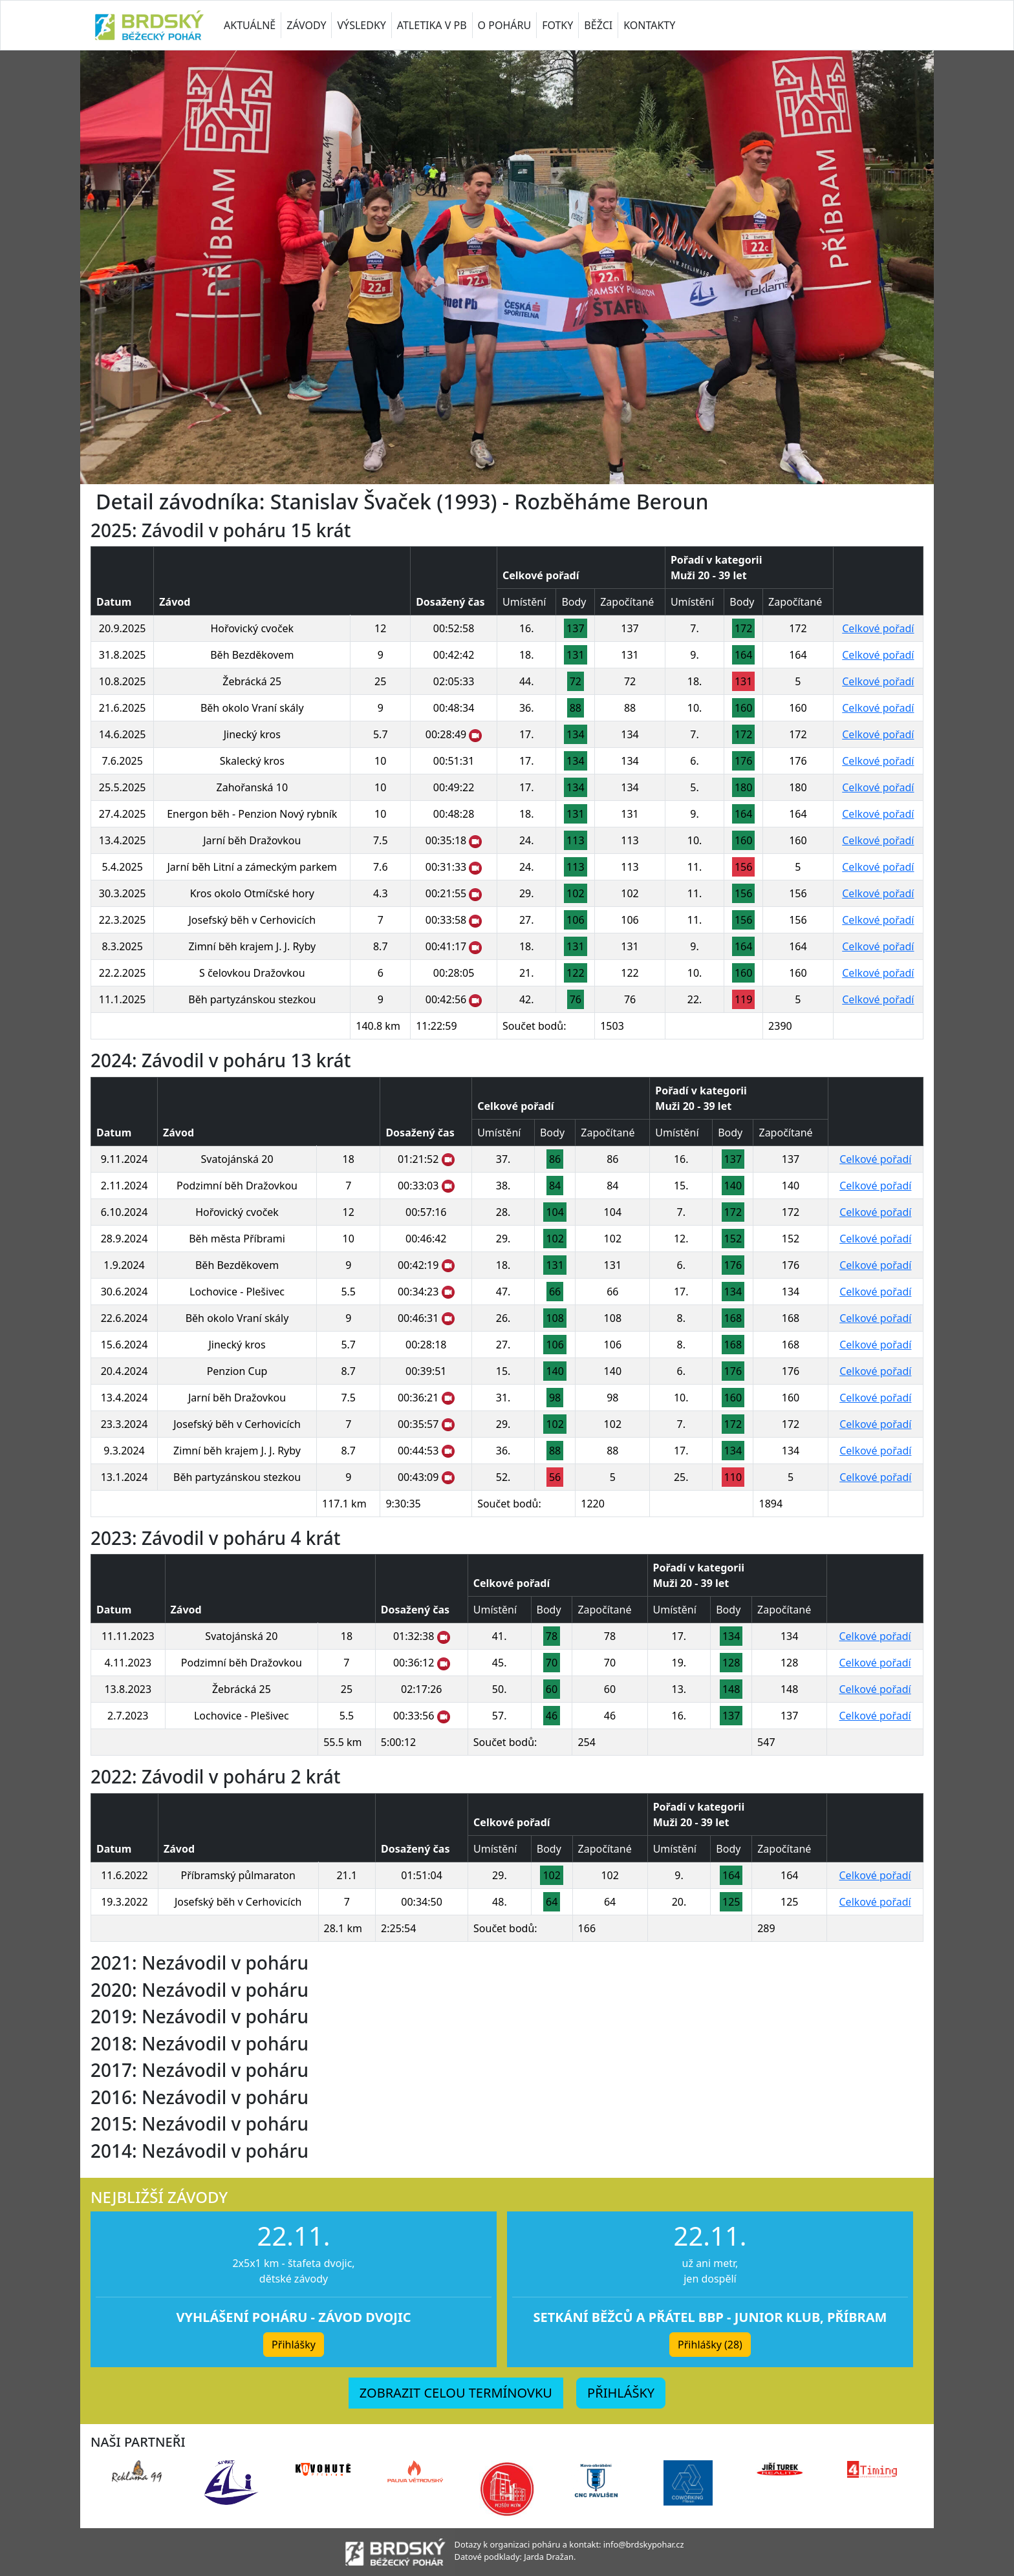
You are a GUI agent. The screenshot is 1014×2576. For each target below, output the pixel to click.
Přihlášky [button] (294, 2344)
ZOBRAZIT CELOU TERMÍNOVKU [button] (456, 2392)
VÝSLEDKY (361, 25)
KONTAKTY (649, 25)
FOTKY (557, 25)
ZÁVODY (306, 25)
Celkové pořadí (878, 628)
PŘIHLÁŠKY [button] (620, 2392)
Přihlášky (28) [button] (710, 2344)
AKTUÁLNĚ (249, 25)
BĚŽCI (598, 25)
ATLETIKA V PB (432, 25)
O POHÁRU (505, 25)
